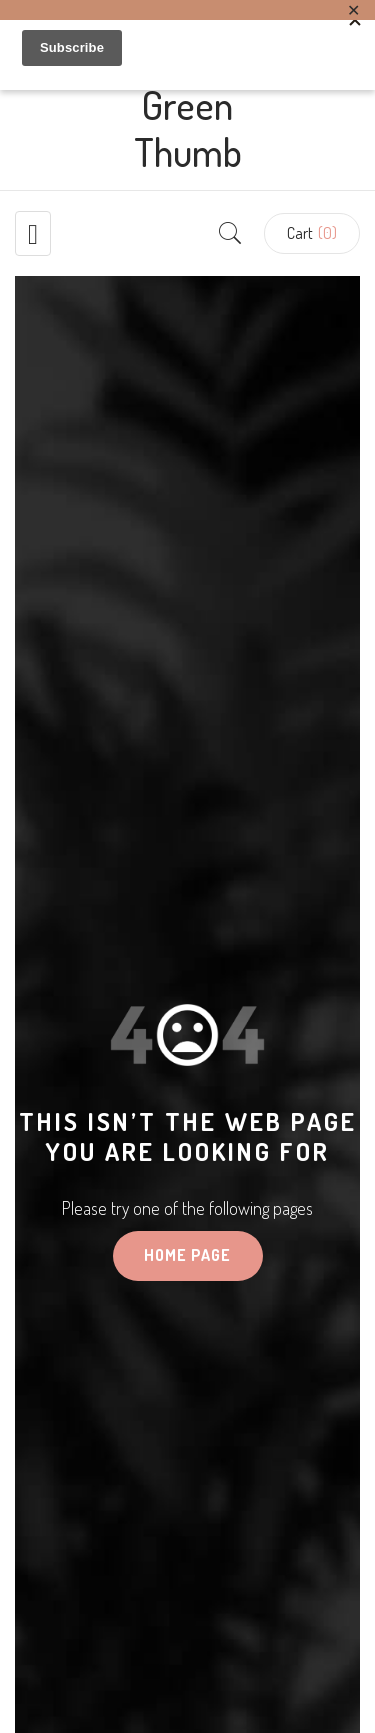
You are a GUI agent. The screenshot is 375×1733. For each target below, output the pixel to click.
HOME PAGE (187, 1255)
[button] (312, 233)
